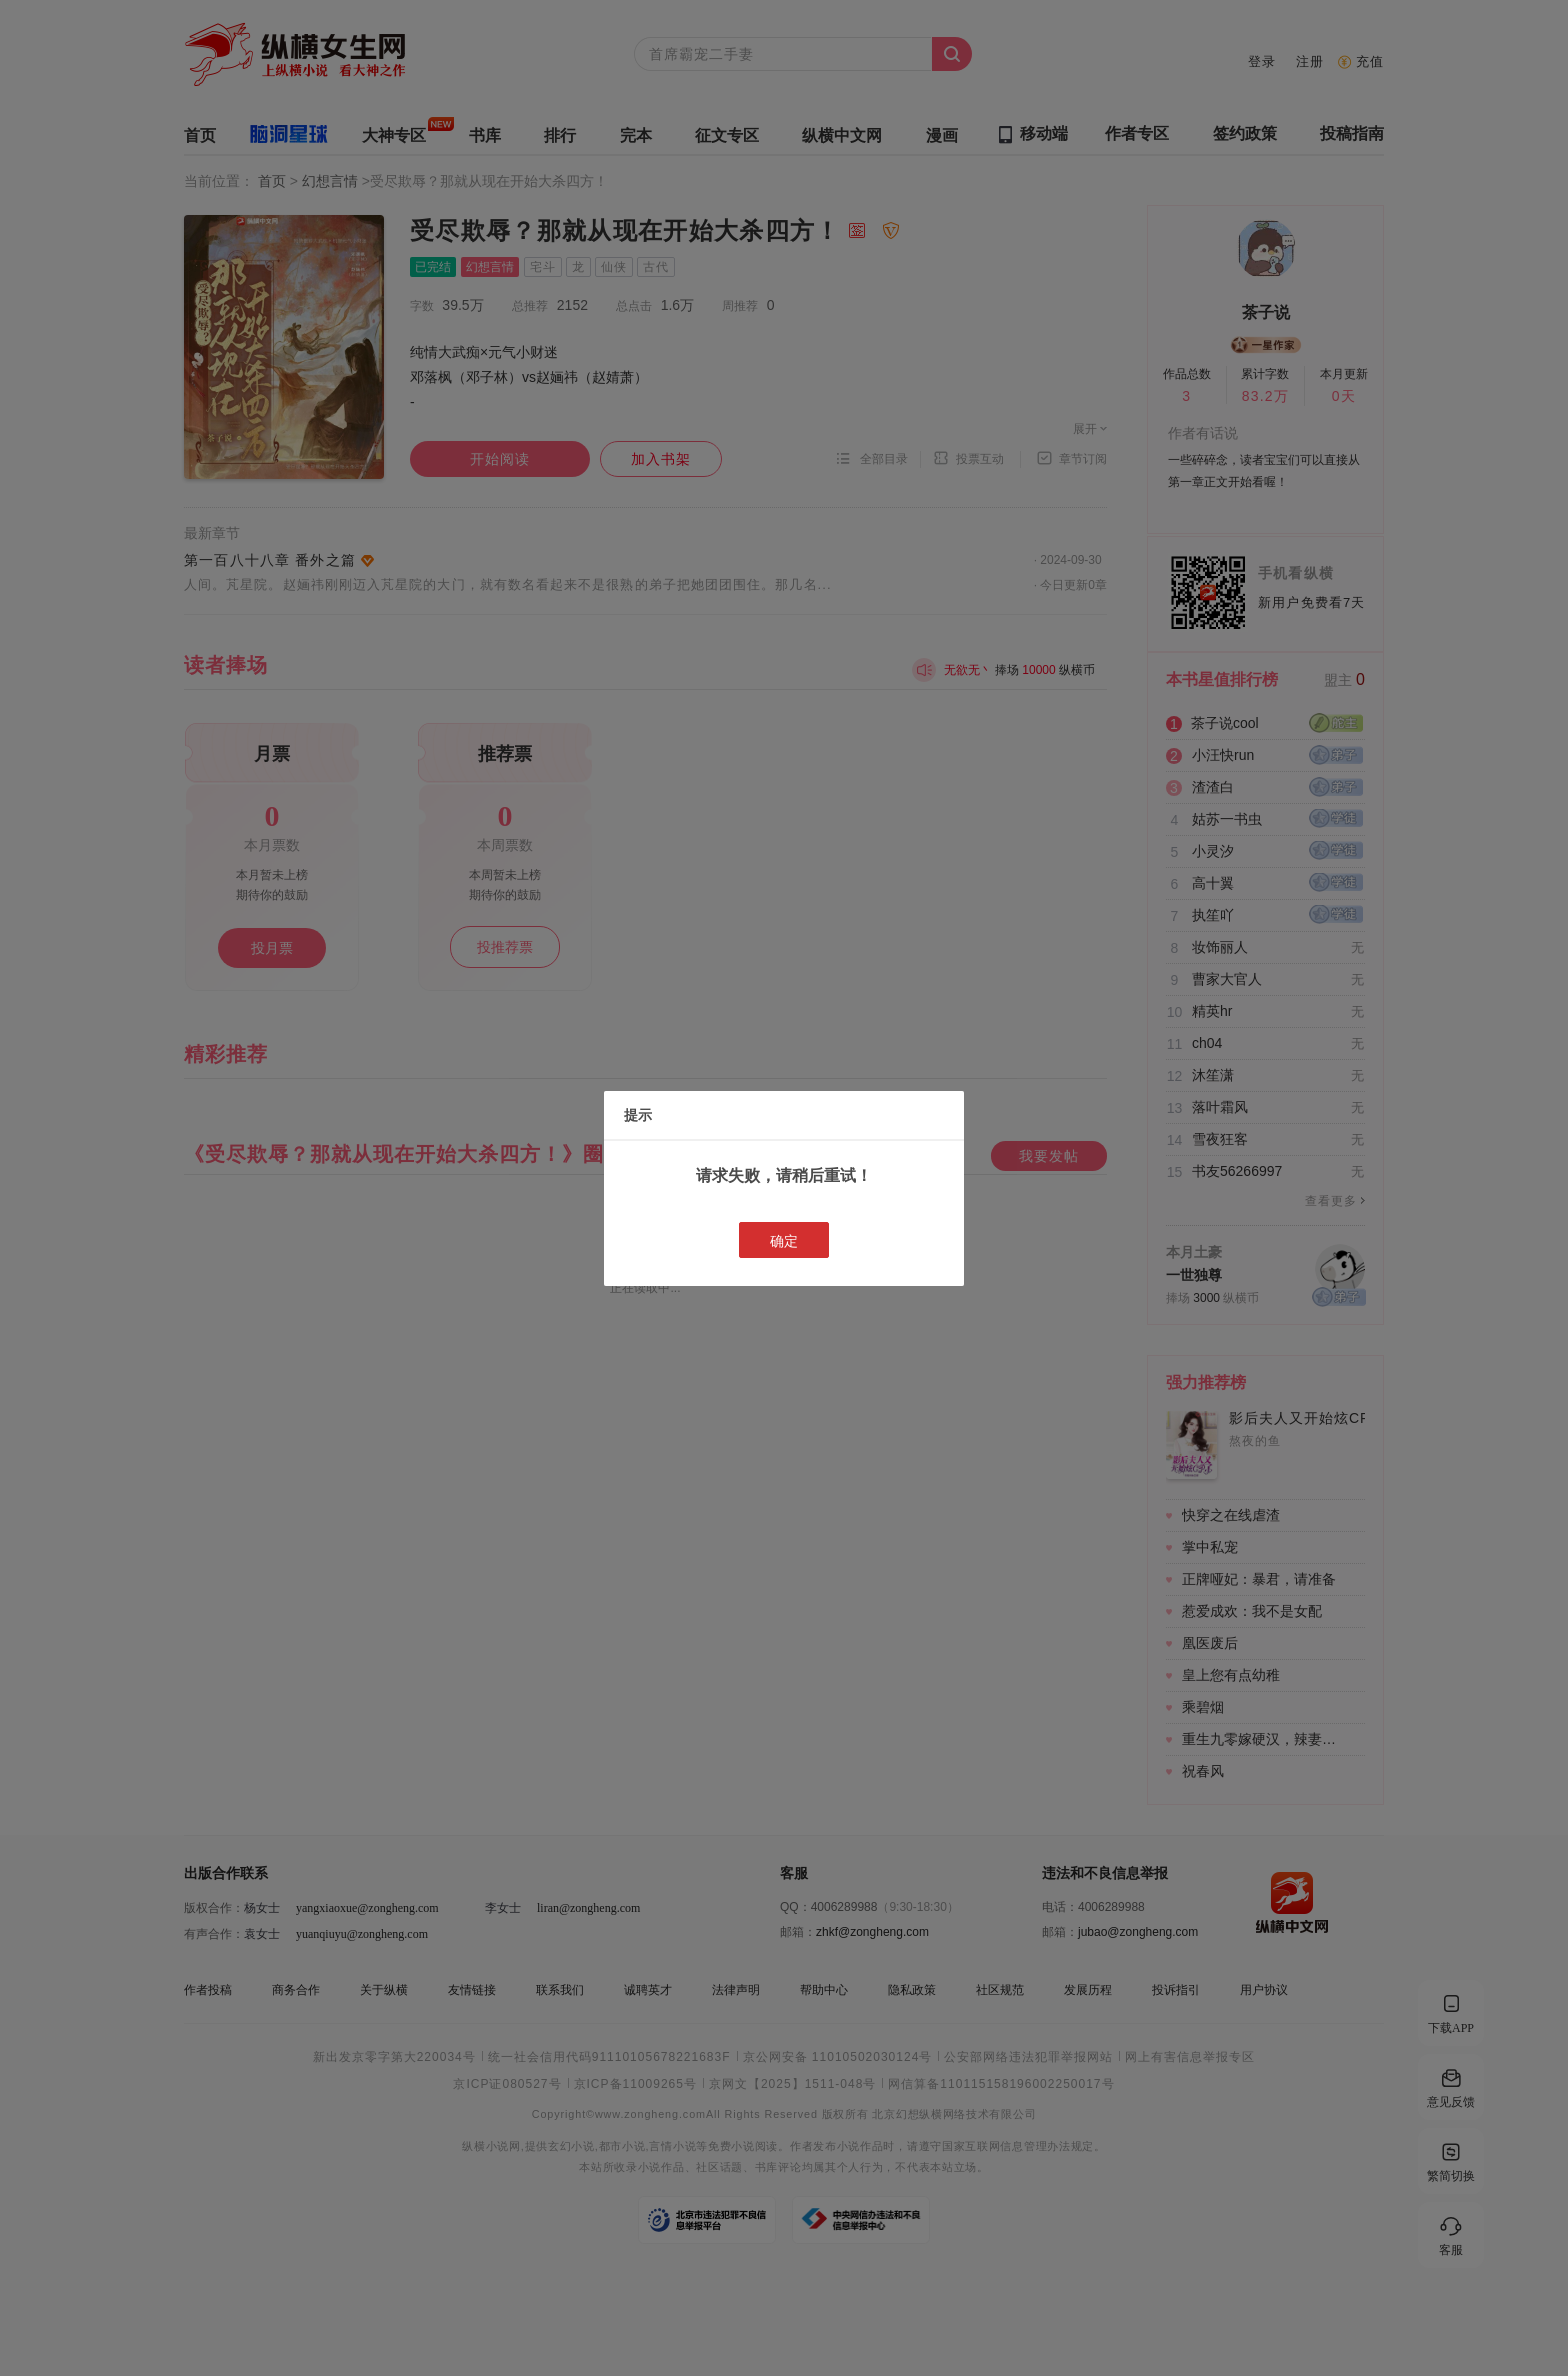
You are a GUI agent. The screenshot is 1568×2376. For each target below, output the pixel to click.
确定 (784, 1241)
